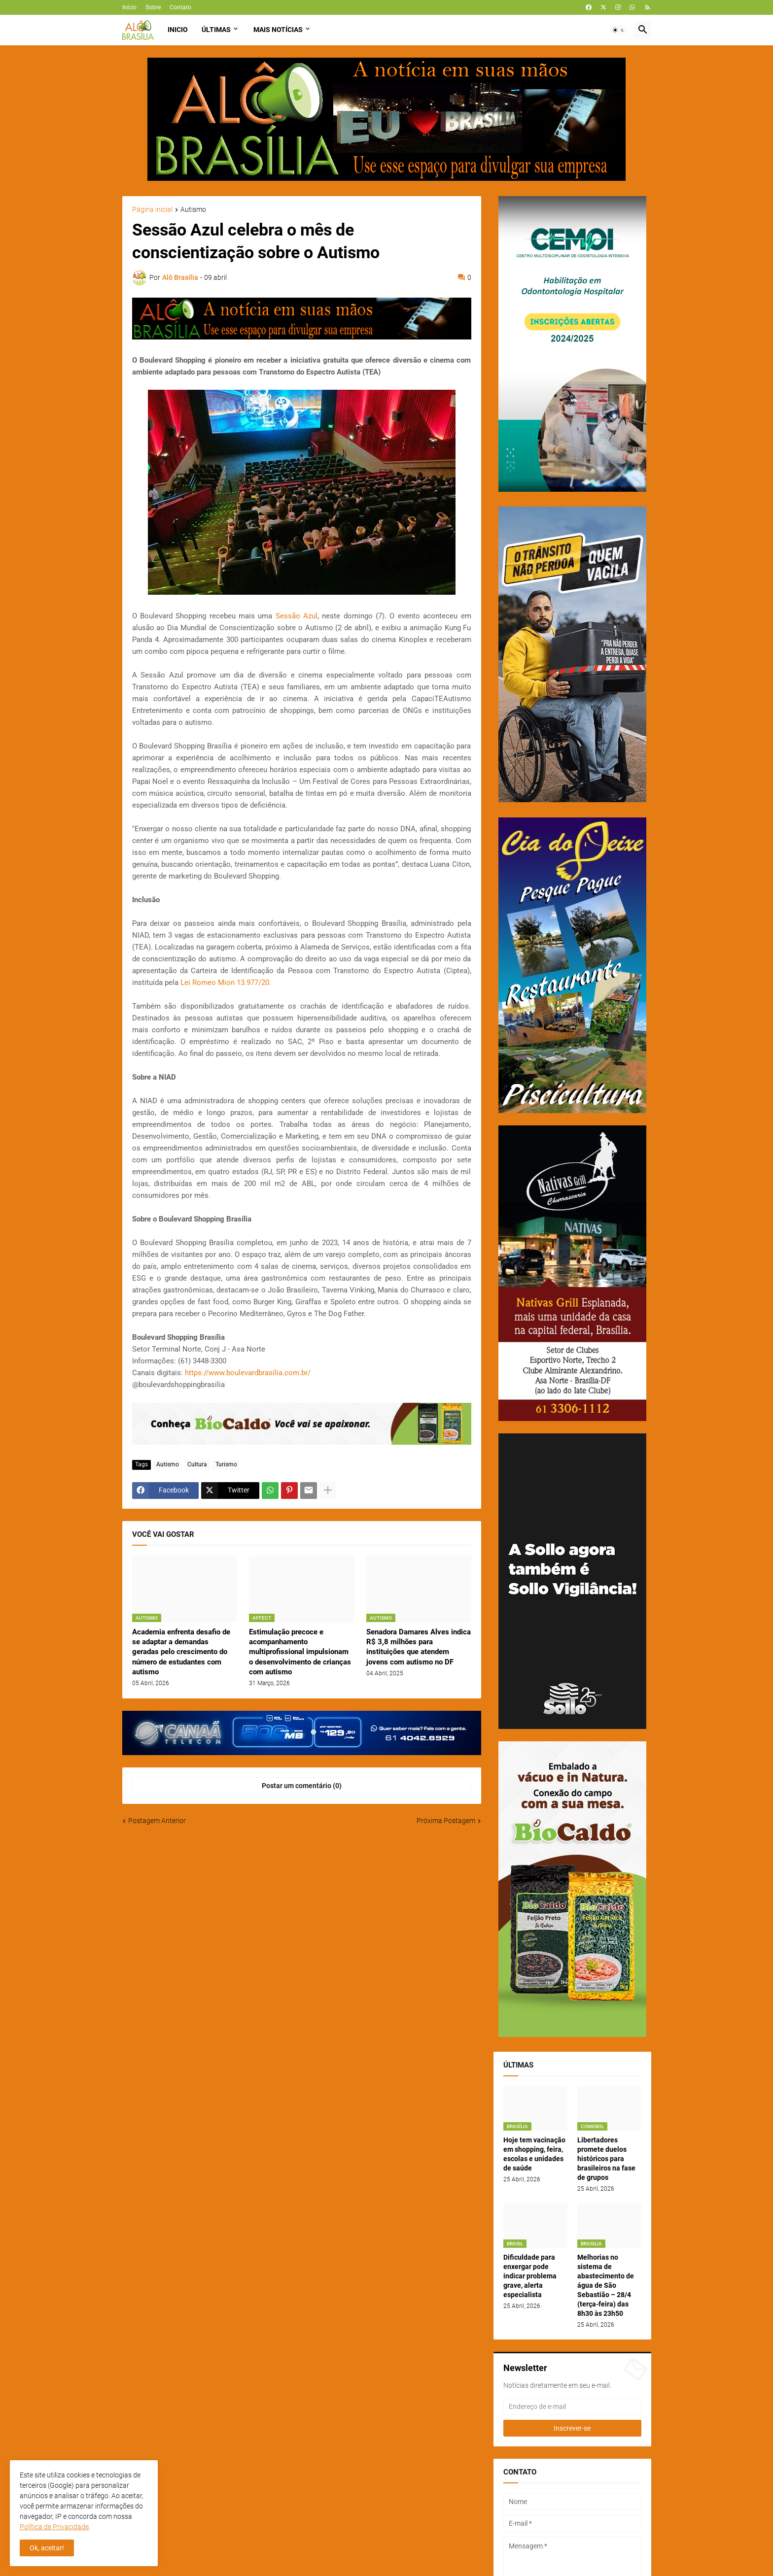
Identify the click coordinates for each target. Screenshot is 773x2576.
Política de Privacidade (54, 2527)
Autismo (193, 209)
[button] (618, 30)
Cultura (197, 1464)
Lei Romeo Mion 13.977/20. (225, 982)
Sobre (153, 7)
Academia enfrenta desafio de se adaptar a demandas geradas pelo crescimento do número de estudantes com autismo (181, 1651)
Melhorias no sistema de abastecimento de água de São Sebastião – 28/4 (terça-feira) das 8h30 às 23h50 (605, 2285)
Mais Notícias (278, 30)
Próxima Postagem (446, 1821)
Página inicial (152, 209)
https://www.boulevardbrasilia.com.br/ (248, 1372)
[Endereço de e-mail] (572, 2406)
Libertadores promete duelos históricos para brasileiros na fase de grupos (606, 2158)
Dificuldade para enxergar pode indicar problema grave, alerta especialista (530, 2276)
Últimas (216, 30)
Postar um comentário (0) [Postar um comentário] (302, 1786)
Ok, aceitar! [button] (47, 2548)
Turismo (226, 1464)
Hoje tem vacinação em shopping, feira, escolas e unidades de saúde (534, 2154)
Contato (180, 7)
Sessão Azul (296, 615)
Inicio (178, 30)
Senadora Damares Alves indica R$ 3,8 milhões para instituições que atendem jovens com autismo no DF (418, 1646)
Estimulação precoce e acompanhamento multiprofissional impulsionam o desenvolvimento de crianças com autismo (300, 1651)
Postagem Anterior (157, 1821)
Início (129, 7)
